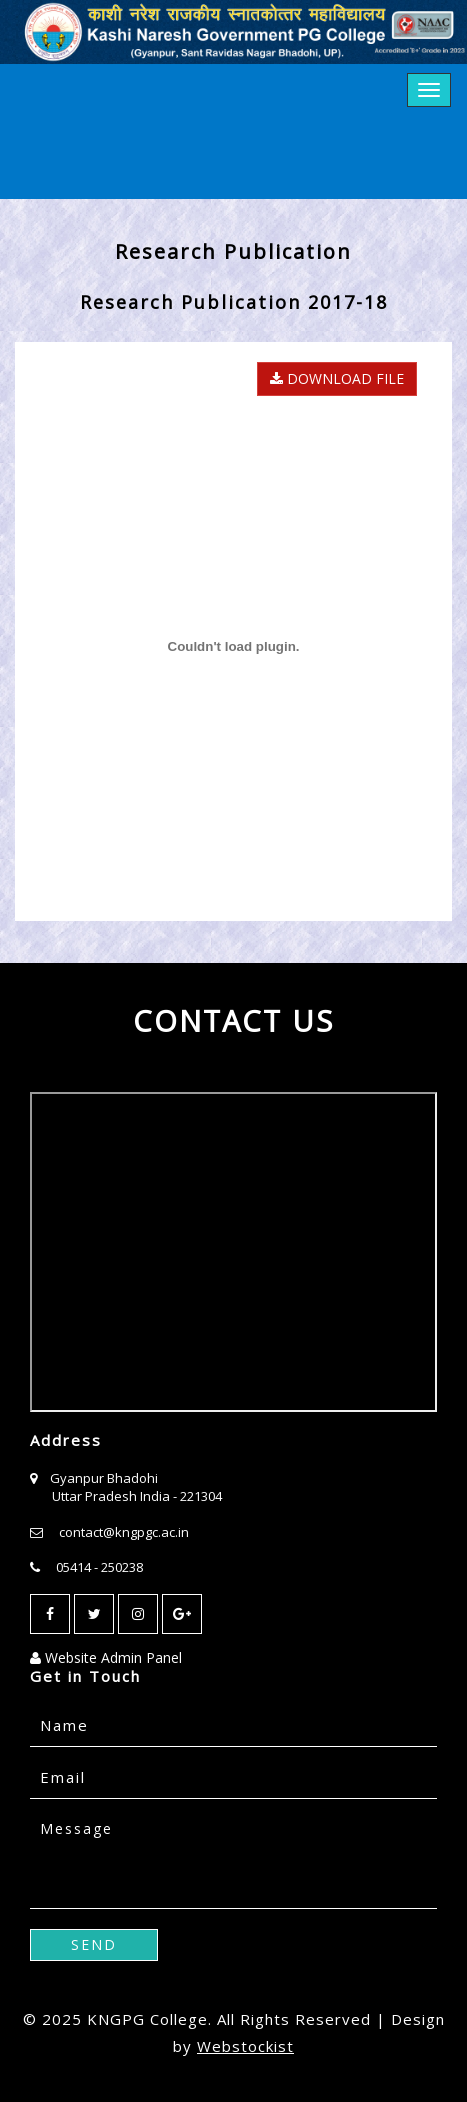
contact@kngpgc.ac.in (124, 1532)
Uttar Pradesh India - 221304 (137, 1496)
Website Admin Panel (106, 1657)
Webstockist (245, 2046)
